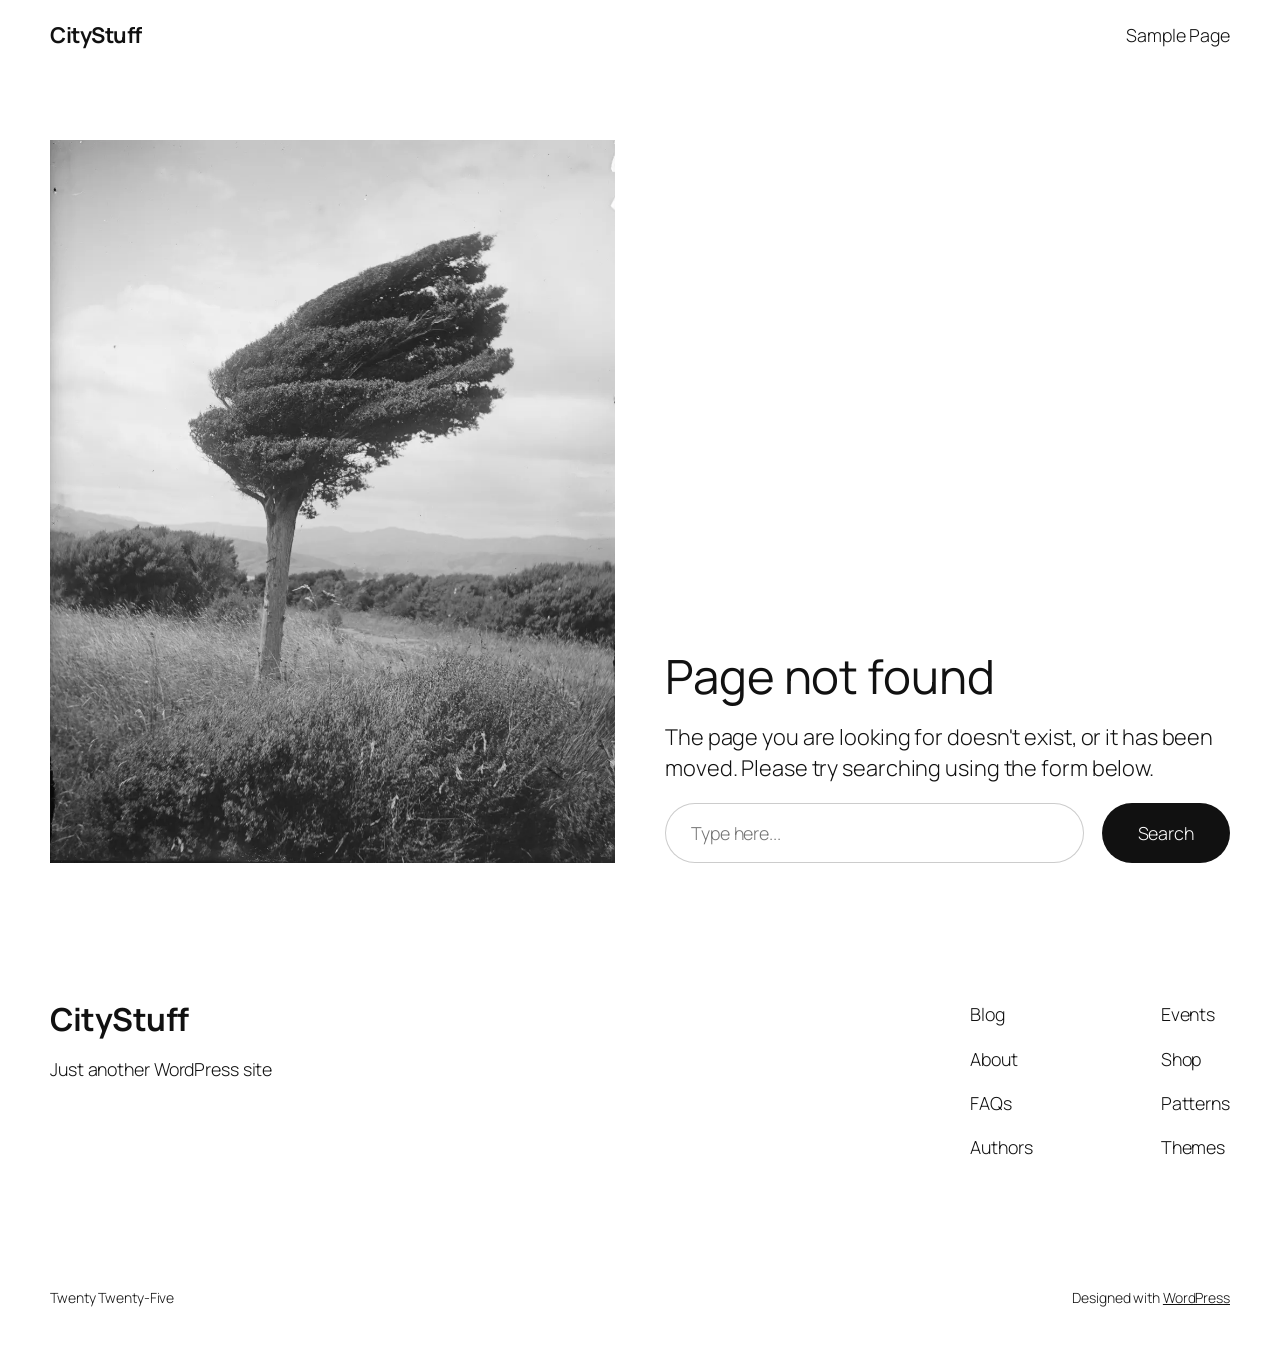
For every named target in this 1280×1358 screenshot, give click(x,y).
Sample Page (1178, 35)
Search (1166, 833)
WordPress (1196, 1297)
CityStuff (96, 35)
